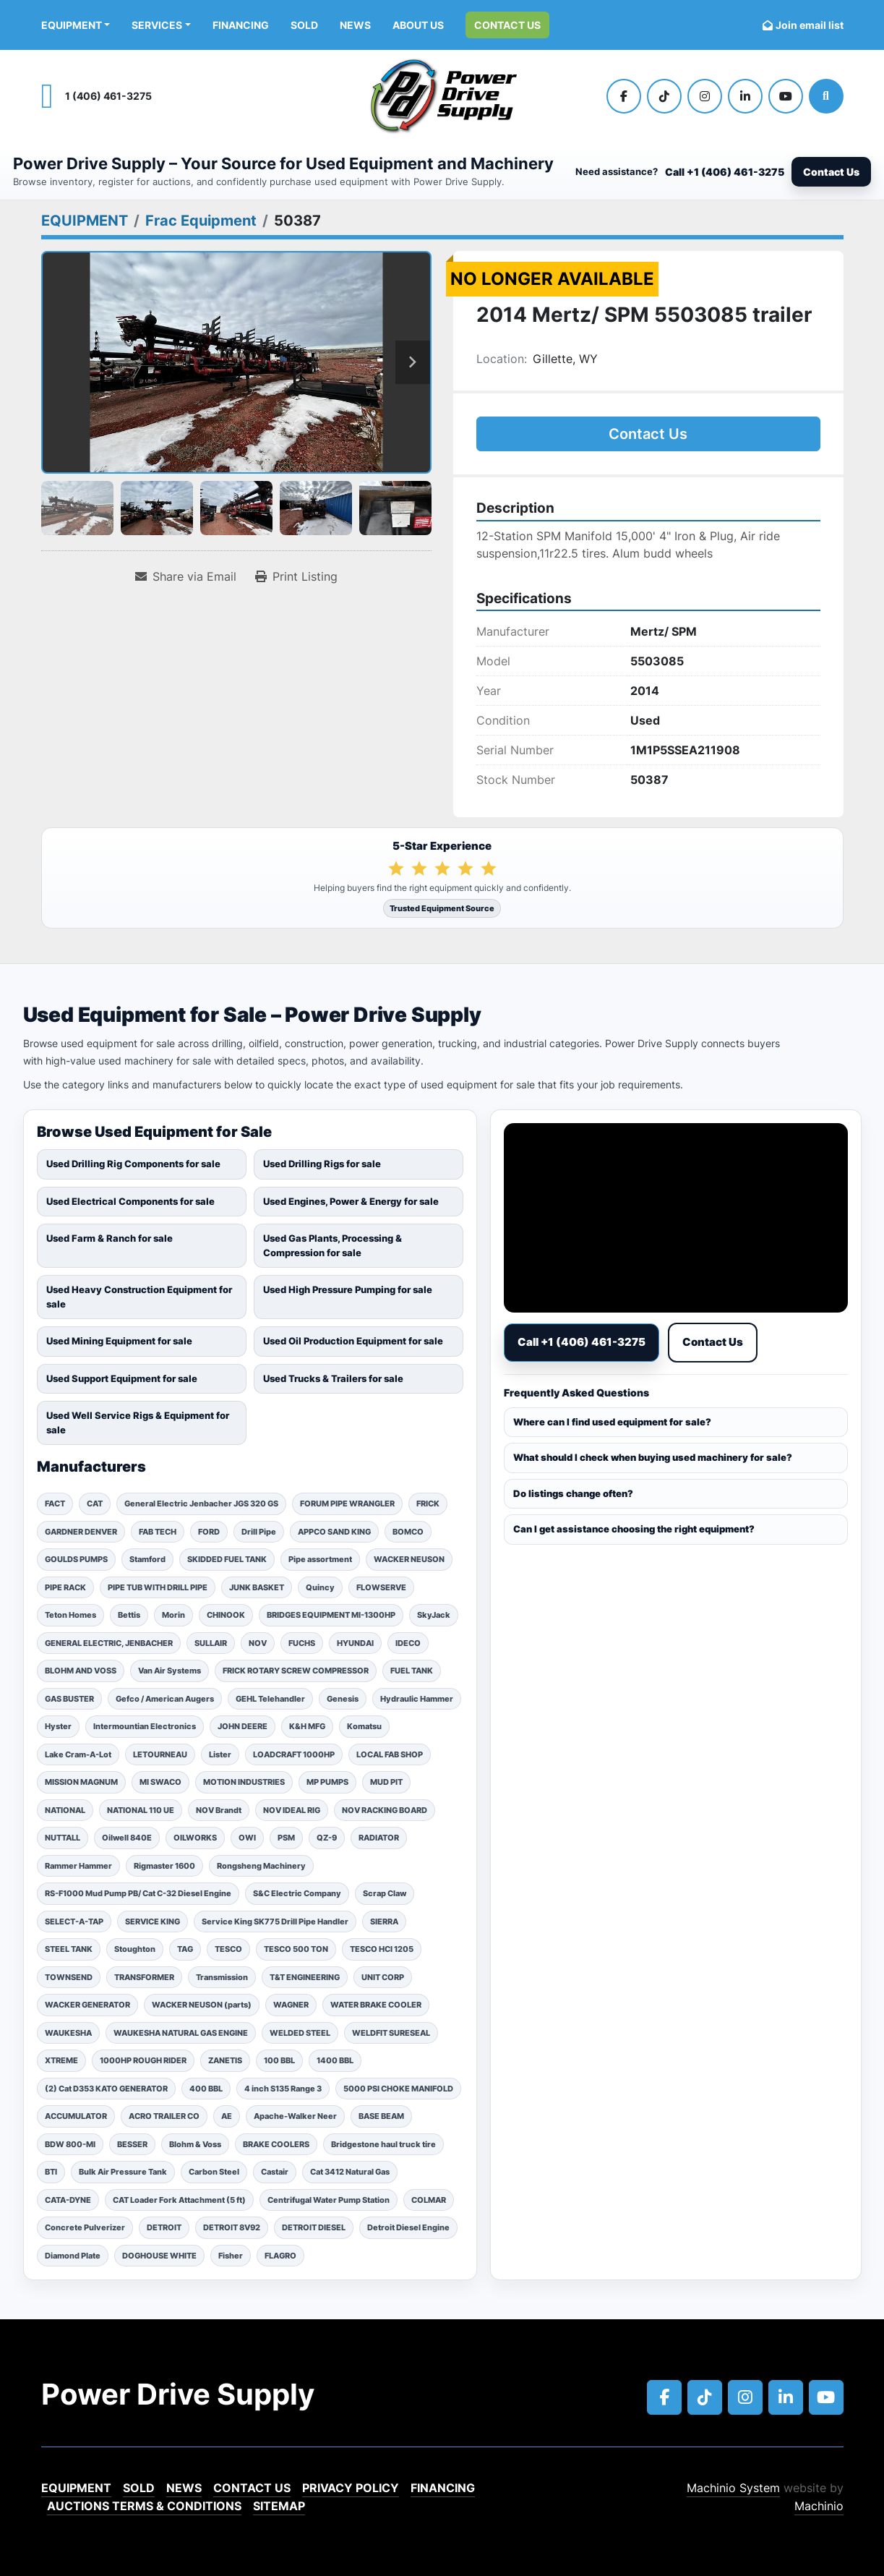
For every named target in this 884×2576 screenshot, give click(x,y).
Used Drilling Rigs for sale (322, 1163)
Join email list (810, 25)
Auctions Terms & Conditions (144, 2506)
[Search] (826, 96)
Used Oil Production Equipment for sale (353, 1341)
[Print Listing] (296, 576)
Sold (304, 25)
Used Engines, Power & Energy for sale (351, 1201)
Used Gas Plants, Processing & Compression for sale (332, 1245)
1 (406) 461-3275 (108, 96)
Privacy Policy (350, 2488)
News (355, 25)
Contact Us (507, 25)
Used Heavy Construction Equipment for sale (139, 1297)
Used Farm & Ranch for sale (109, 1238)
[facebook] (623, 96)
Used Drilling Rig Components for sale (133, 1163)
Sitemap (279, 2506)
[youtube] (785, 96)
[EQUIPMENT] (84, 220)
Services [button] (157, 25)
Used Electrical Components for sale (130, 1201)
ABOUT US (418, 25)
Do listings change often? (573, 1493)
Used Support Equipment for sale (121, 1378)
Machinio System (733, 2488)
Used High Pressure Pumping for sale (347, 1289)
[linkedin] (745, 96)
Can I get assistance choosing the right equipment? (634, 1529)
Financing (241, 25)
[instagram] (704, 96)
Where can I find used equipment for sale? (612, 1422)
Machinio (819, 2506)
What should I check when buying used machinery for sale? (652, 1457)
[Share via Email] (186, 576)
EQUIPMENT (71, 25)
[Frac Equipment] (201, 220)
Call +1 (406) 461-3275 (724, 172)
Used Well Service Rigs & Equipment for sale (137, 1422)
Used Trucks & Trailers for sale (333, 1378)
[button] (76, 25)
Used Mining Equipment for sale (119, 1341)
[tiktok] (664, 96)
